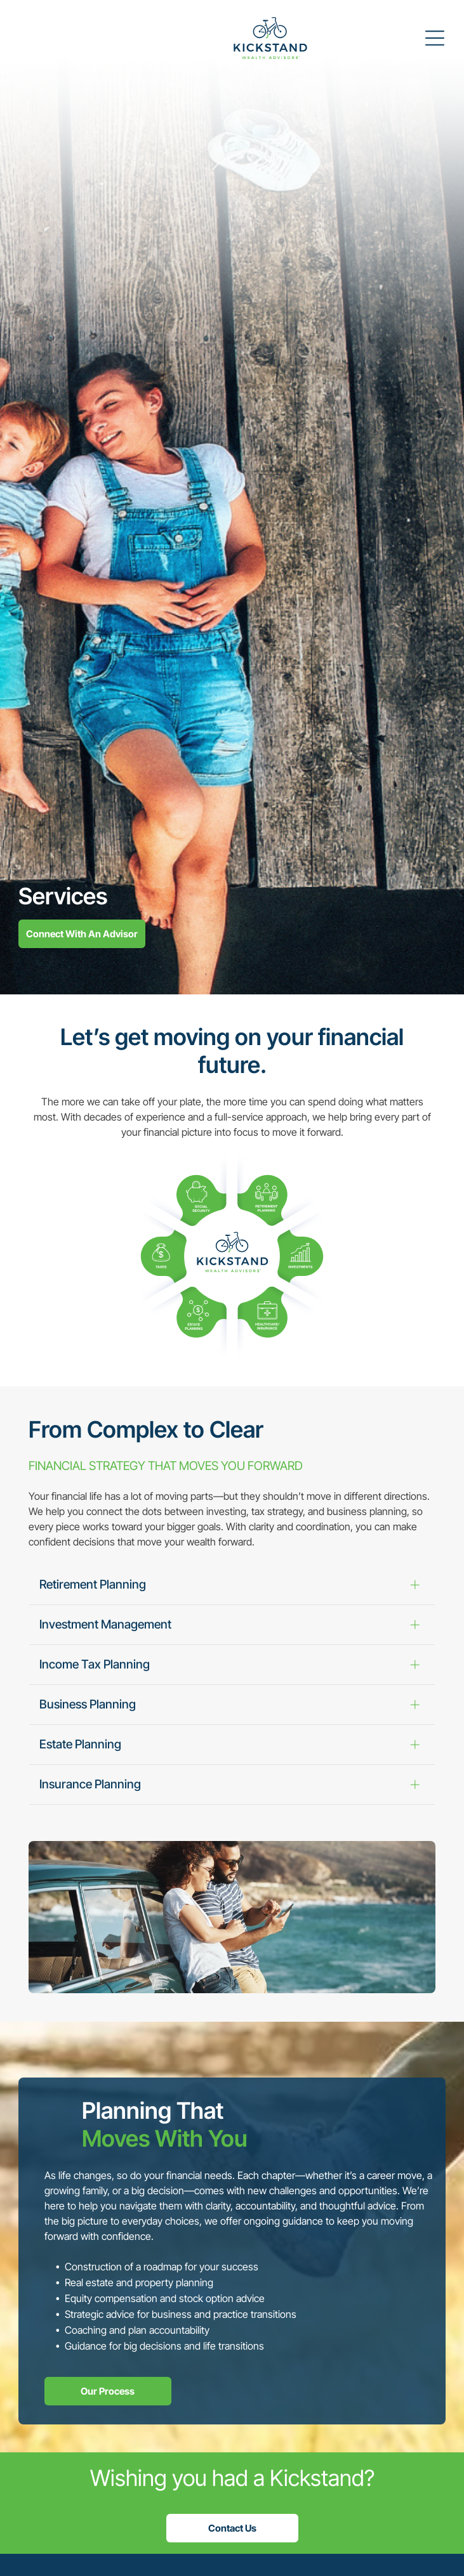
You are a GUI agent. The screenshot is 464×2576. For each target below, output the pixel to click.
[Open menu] (434, 38)
